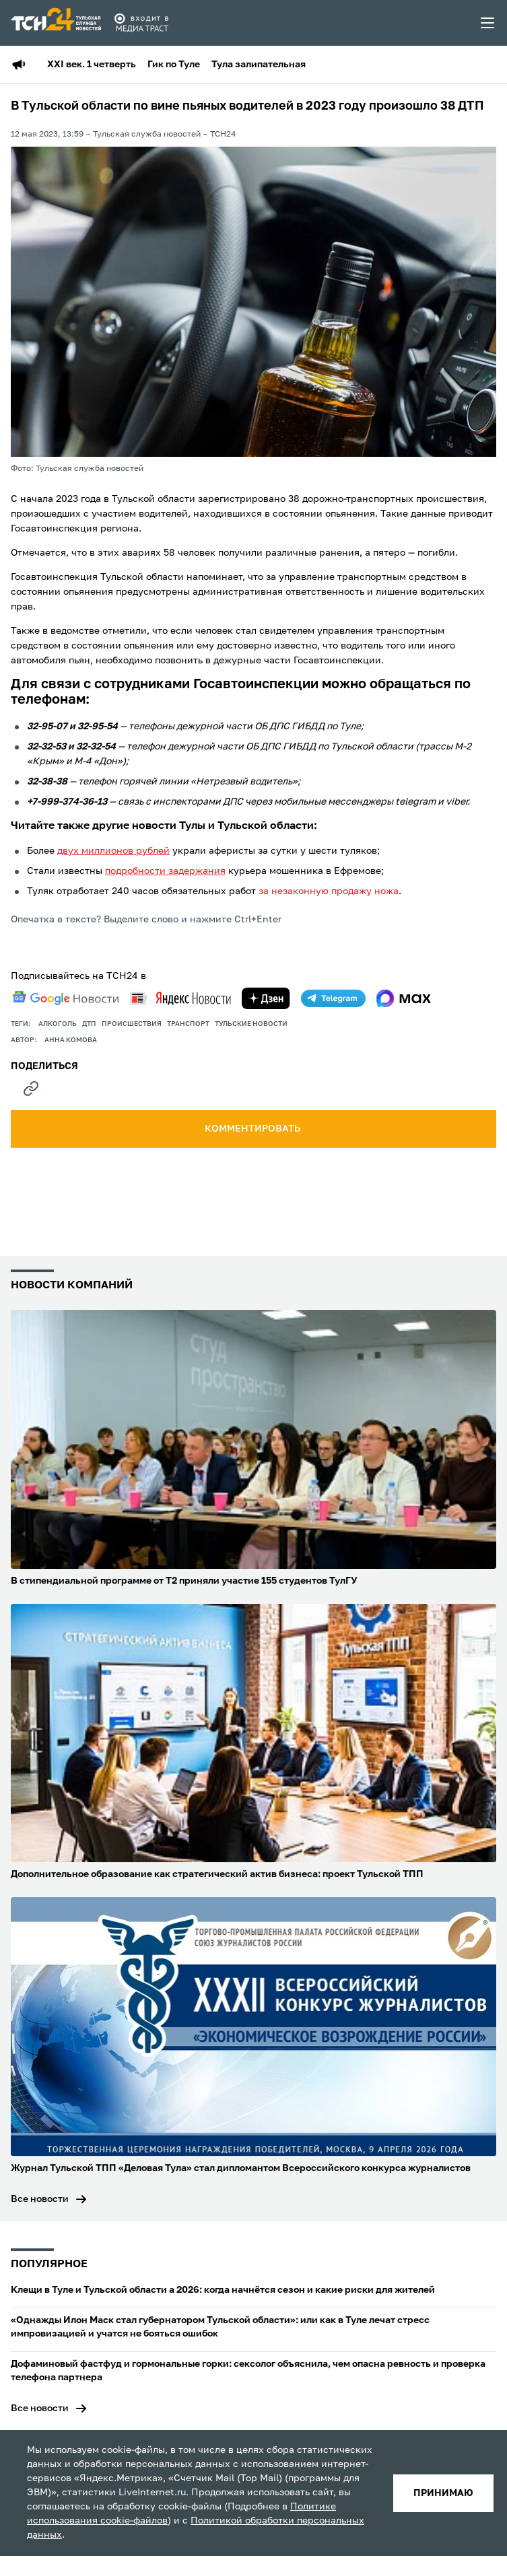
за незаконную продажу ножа (329, 891)
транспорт (188, 1024)
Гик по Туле (173, 64)
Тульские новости (251, 1024)
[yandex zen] (266, 998)
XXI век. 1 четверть (91, 64)
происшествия (132, 1024)
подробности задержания (165, 871)
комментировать (253, 1129)
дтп (89, 1024)
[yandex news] (180, 998)
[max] (403, 998)
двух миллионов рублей (113, 851)
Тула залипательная (258, 64)
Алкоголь (57, 1024)
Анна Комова (70, 1040)
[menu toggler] (488, 23)
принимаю (443, 2493)
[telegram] (333, 998)
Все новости (40, 2199)
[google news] (65, 998)
